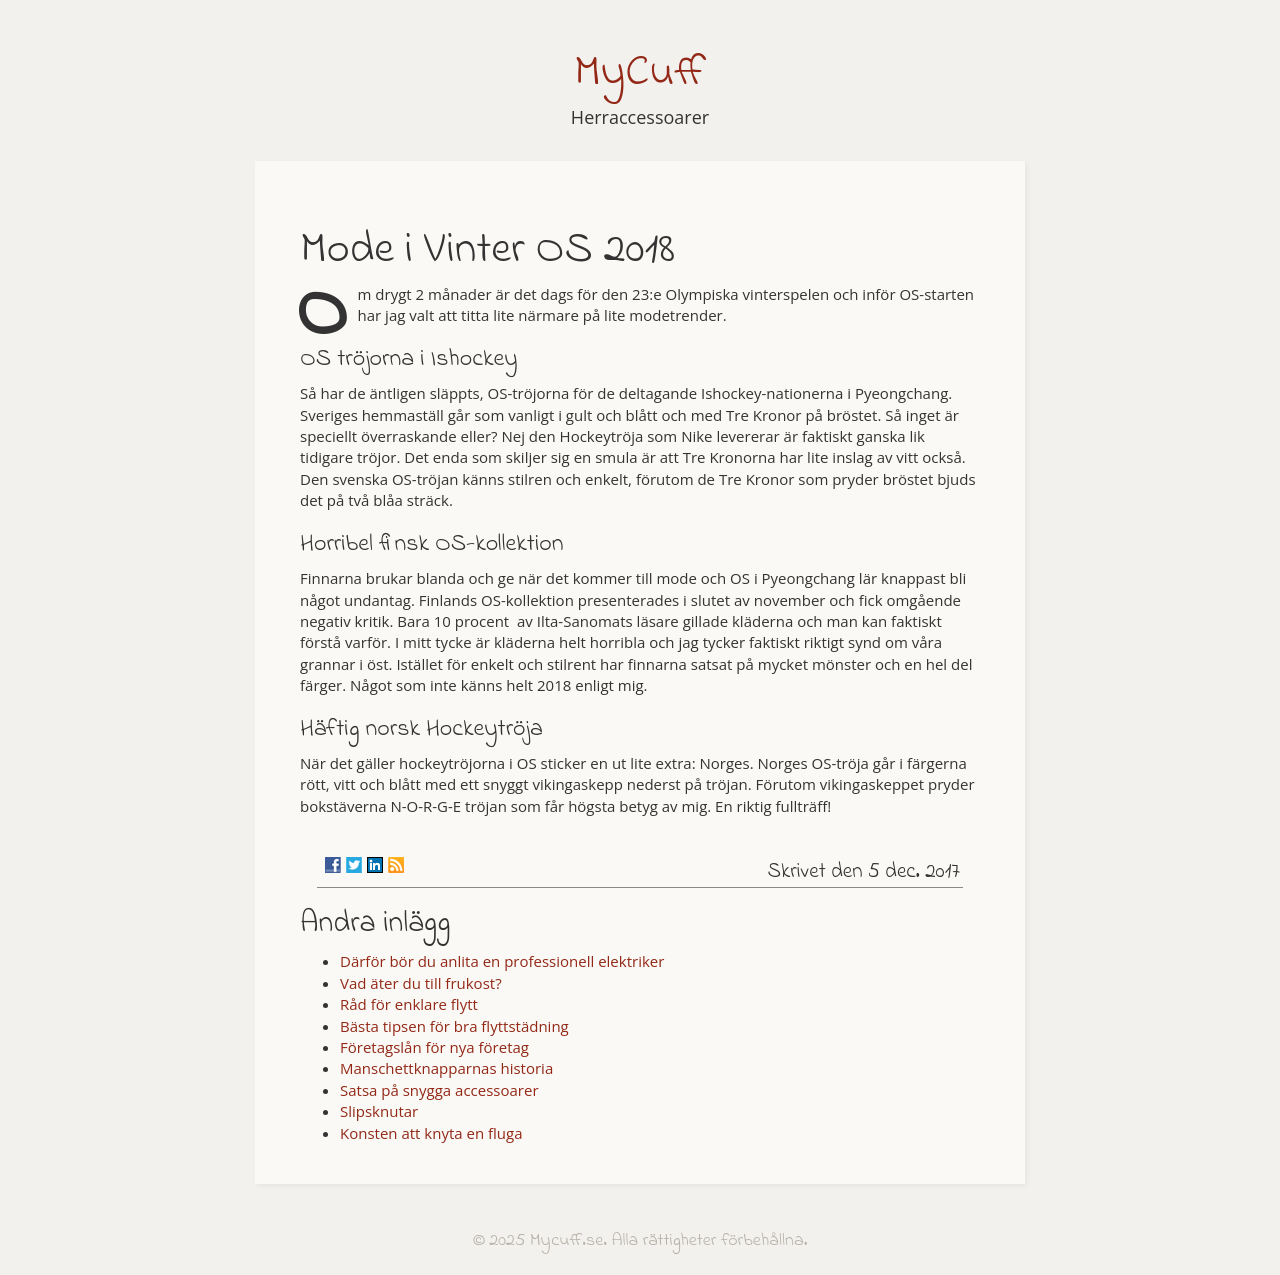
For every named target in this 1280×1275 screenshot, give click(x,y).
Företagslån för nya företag (434, 1047)
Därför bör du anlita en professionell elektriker (502, 961)
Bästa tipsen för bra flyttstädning (454, 1026)
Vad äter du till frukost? (421, 983)
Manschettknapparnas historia (446, 1068)
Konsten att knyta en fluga (431, 1133)
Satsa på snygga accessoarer (439, 1090)
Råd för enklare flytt (409, 1004)
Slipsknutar (379, 1111)
